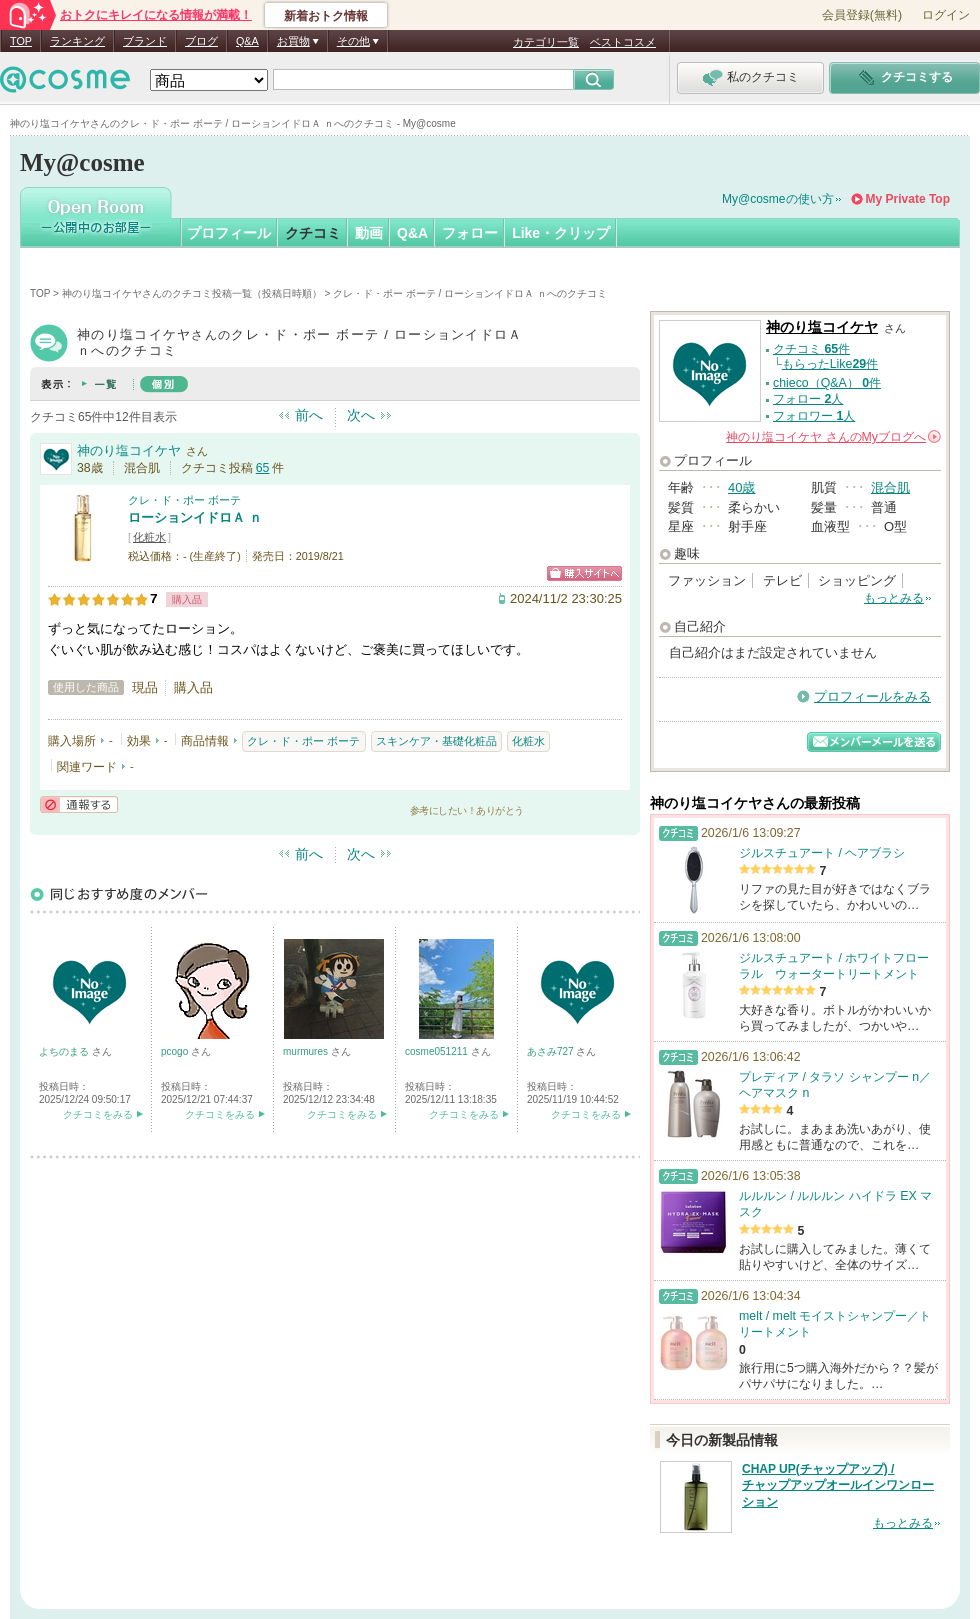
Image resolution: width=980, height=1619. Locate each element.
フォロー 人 (808, 399)
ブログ (201, 41)
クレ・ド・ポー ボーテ (184, 500)
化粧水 (149, 537)
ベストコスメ (623, 42)
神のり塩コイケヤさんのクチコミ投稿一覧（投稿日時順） (192, 293)
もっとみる (894, 598)
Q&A (247, 41)
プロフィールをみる (872, 696)
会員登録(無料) (862, 15)
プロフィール (229, 233)
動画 (369, 233)
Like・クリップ (561, 233)
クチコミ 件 (811, 349)
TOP (21, 41)
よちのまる (65, 1051)
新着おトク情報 (326, 16)
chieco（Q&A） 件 (827, 383)
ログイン (946, 15)
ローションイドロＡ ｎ (195, 517)
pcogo (176, 1051)
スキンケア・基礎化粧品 (436, 741)
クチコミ (313, 233)
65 (263, 468)
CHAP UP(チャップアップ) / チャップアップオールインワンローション (838, 1486)
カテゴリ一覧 (546, 42)
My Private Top (908, 199)
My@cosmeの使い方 (778, 199)
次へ (361, 415)
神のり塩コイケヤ (129, 450)
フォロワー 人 (814, 416)
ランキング (77, 41)
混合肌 (890, 487)
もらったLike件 (830, 364)
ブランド (145, 41)
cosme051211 (438, 1051)
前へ (309, 415)
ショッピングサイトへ (584, 573)
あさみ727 (551, 1051)
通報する (79, 804)
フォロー (470, 233)
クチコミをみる (98, 1114)
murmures (307, 1051)
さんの (833, 437)
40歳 (741, 487)
